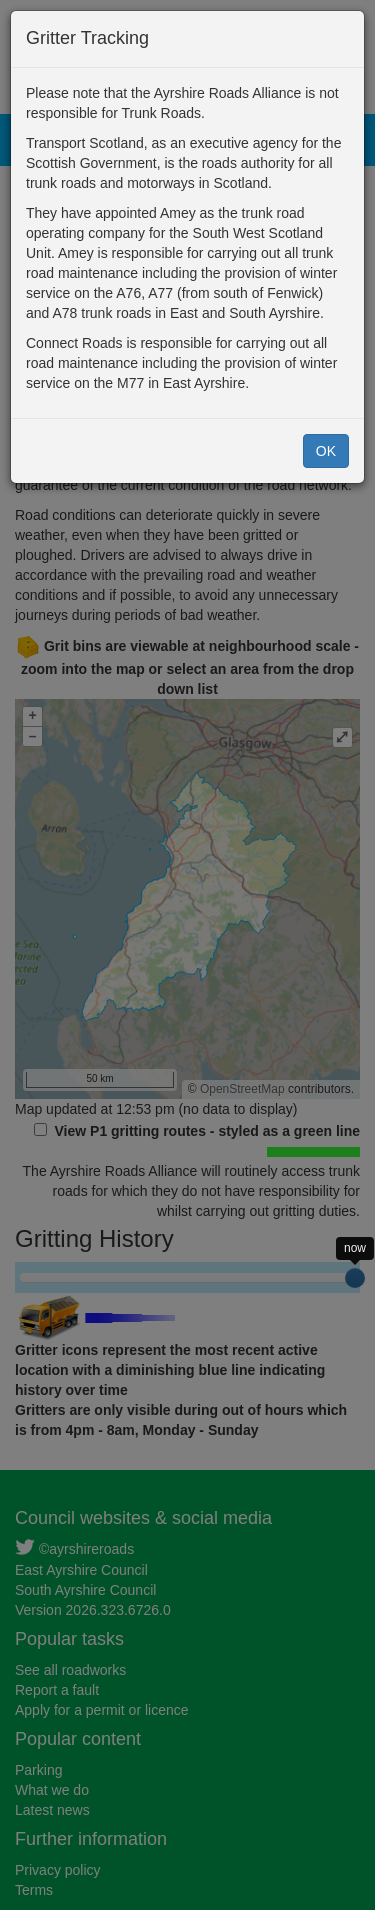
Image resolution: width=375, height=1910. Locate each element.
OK (326, 451)
